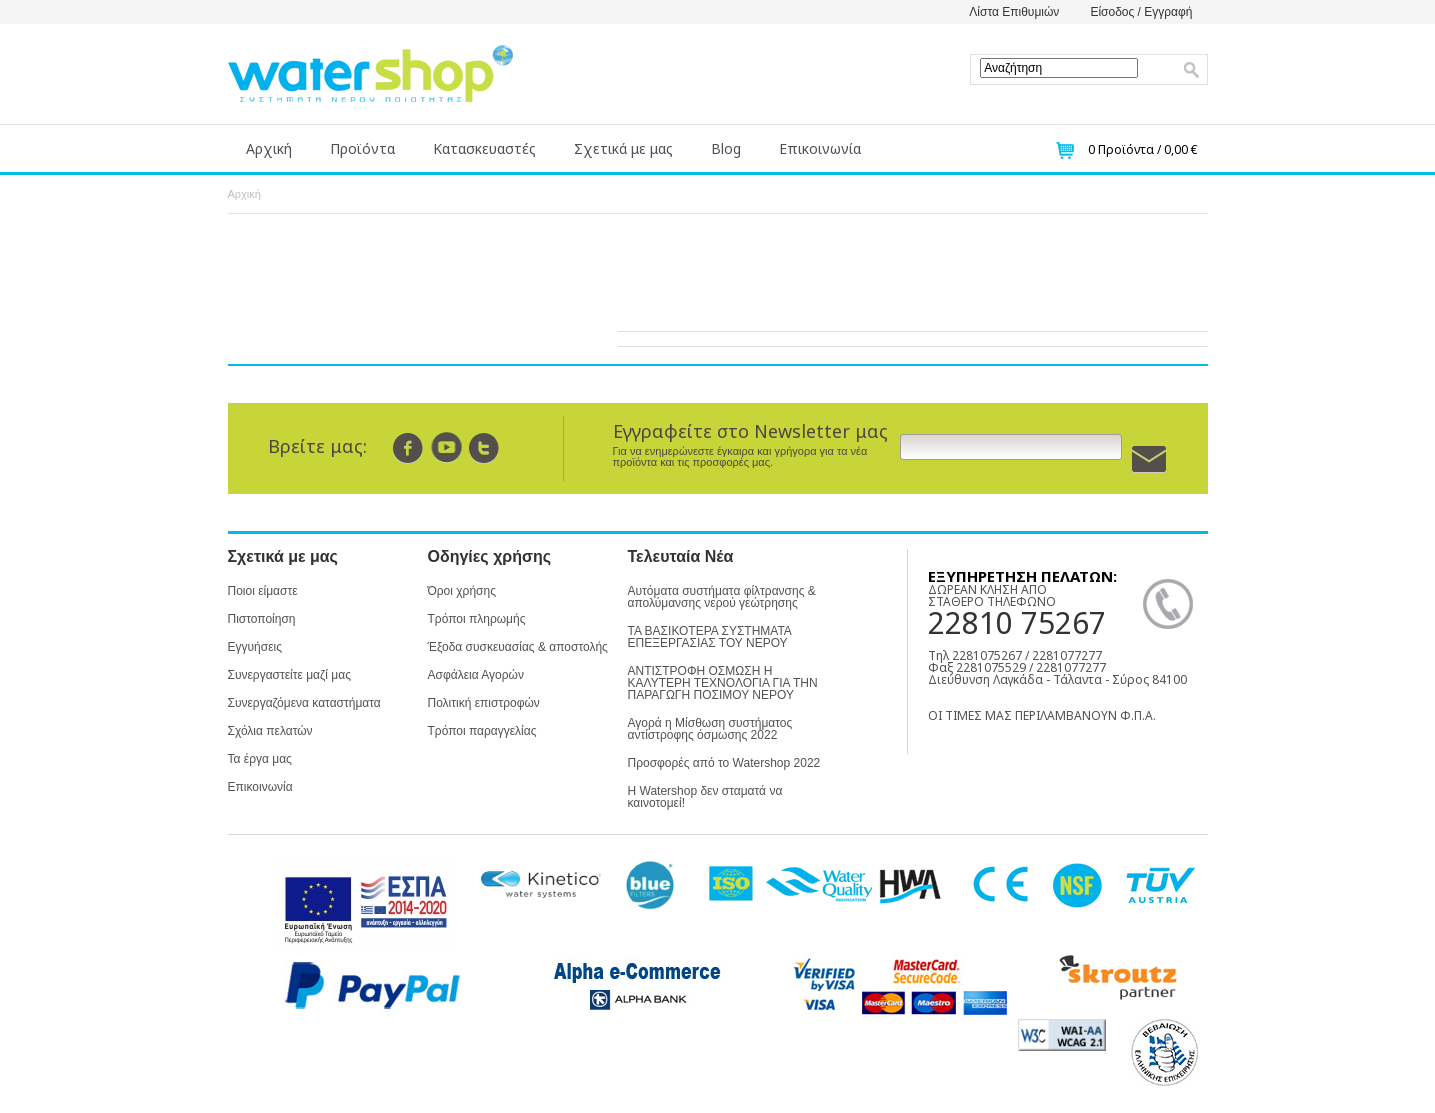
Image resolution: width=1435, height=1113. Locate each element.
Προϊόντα (362, 148)
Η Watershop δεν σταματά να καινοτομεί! (705, 797)
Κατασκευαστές (484, 148)
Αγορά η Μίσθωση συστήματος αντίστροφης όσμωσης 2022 (710, 729)
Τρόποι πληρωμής (477, 619)
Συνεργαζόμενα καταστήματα (304, 703)
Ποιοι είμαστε (263, 591)
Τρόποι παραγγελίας (482, 731)
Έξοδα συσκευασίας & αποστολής (518, 647)
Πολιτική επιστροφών (484, 703)
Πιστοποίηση (262, 619)
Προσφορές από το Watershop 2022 (724, 763)
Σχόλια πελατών (270, 731)
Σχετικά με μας (623, 148)
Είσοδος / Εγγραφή (1141, 12)
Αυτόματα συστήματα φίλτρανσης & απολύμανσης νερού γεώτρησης (722, 597)
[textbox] (1059, 68)
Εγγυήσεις (255, 647)
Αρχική (269, 148)
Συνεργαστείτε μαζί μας (289, 675)
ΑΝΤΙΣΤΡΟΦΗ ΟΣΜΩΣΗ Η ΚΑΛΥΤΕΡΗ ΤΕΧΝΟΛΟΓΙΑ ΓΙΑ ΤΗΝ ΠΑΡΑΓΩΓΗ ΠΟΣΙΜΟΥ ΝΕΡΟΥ (723, 683)
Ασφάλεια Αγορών (476, 675)
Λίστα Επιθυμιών (1014, 12)
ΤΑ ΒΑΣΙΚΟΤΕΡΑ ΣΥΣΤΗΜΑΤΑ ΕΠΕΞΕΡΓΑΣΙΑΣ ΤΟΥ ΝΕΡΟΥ (710, 637)
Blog (726, 148)
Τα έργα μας (260, 759)
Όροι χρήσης (462, 591)
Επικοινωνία (820, 148)
